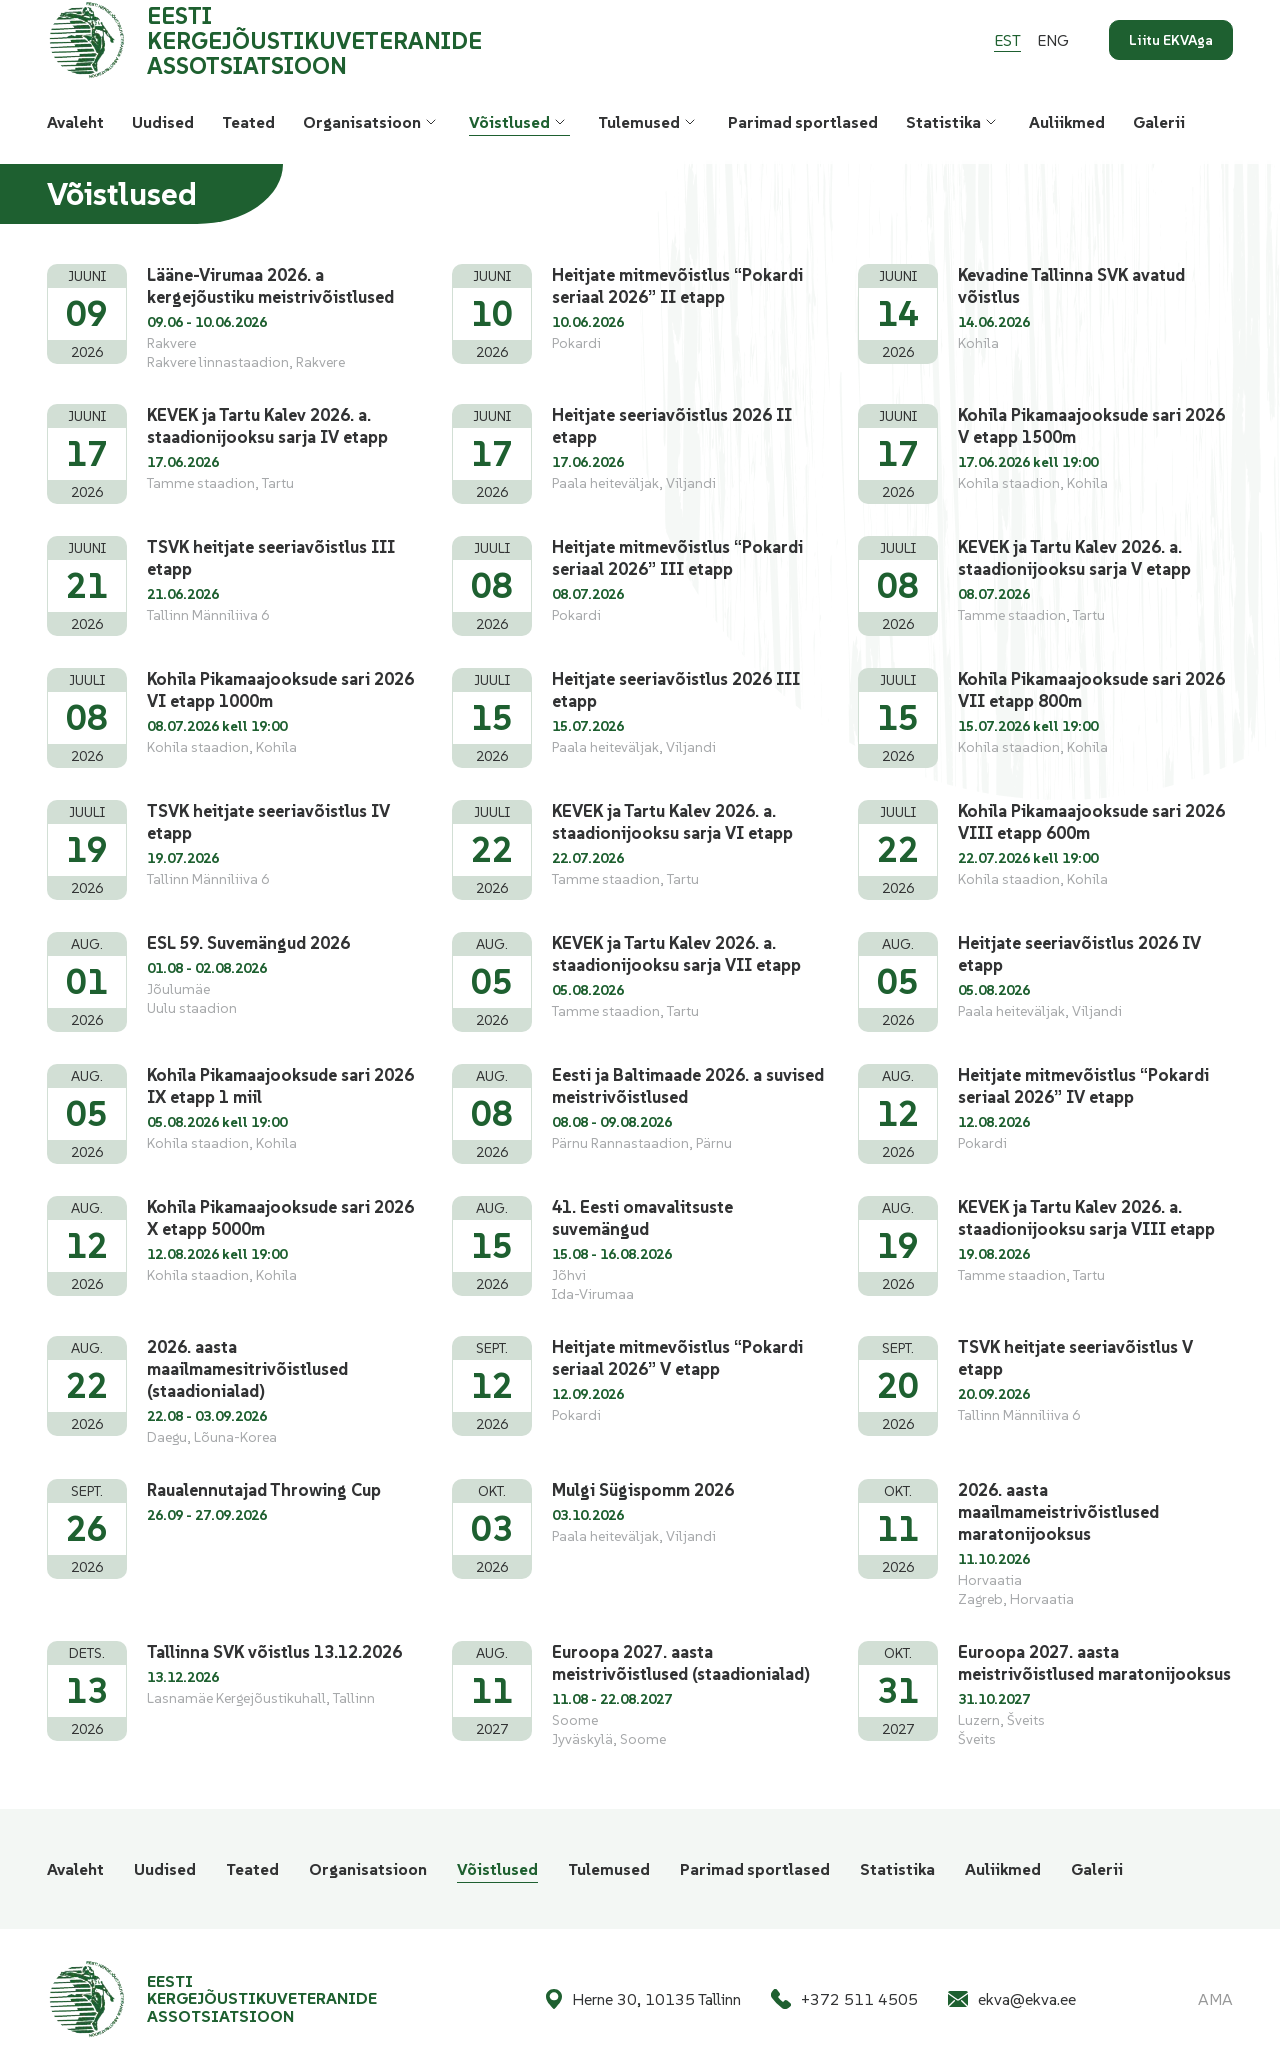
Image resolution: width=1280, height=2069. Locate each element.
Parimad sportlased (803, 122)
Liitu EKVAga (1171, 40)
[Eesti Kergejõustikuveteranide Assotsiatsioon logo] (296, 40)
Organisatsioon (362, 122)
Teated (248, 122)
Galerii (1159, 122)
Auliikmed (1067, 122)
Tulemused (639, 122)
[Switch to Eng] (1053, 40)
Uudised (163, 122)
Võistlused (509, 122)
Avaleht (75, 122)
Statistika (943, 122)
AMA (1215, 1999)
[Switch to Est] (1007, 40)
